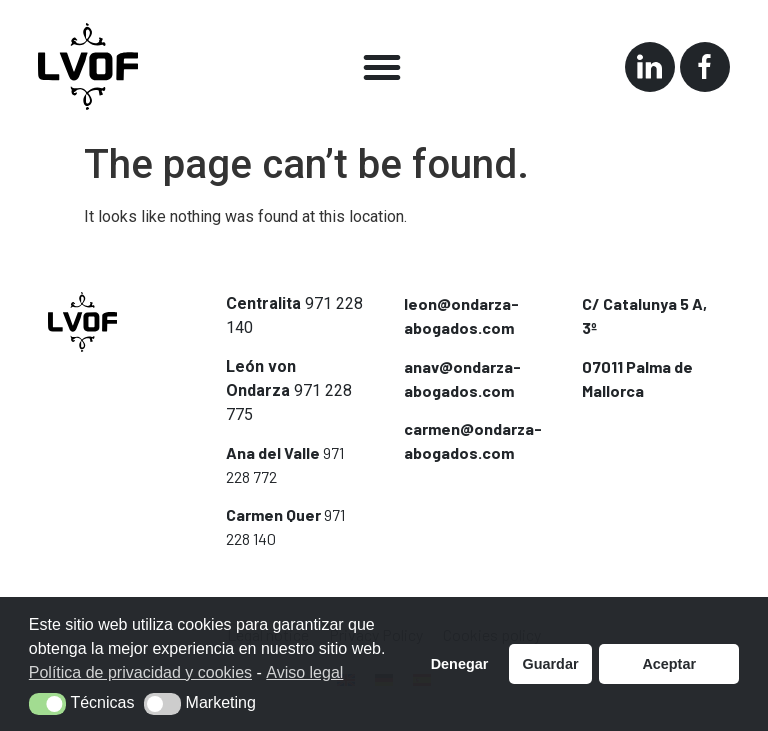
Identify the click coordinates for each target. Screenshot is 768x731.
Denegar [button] (460, 664)
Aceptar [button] (669, 664)
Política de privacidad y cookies (140, 672)
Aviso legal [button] (304, 672)
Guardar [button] (551, 664)
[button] (382, 67)
